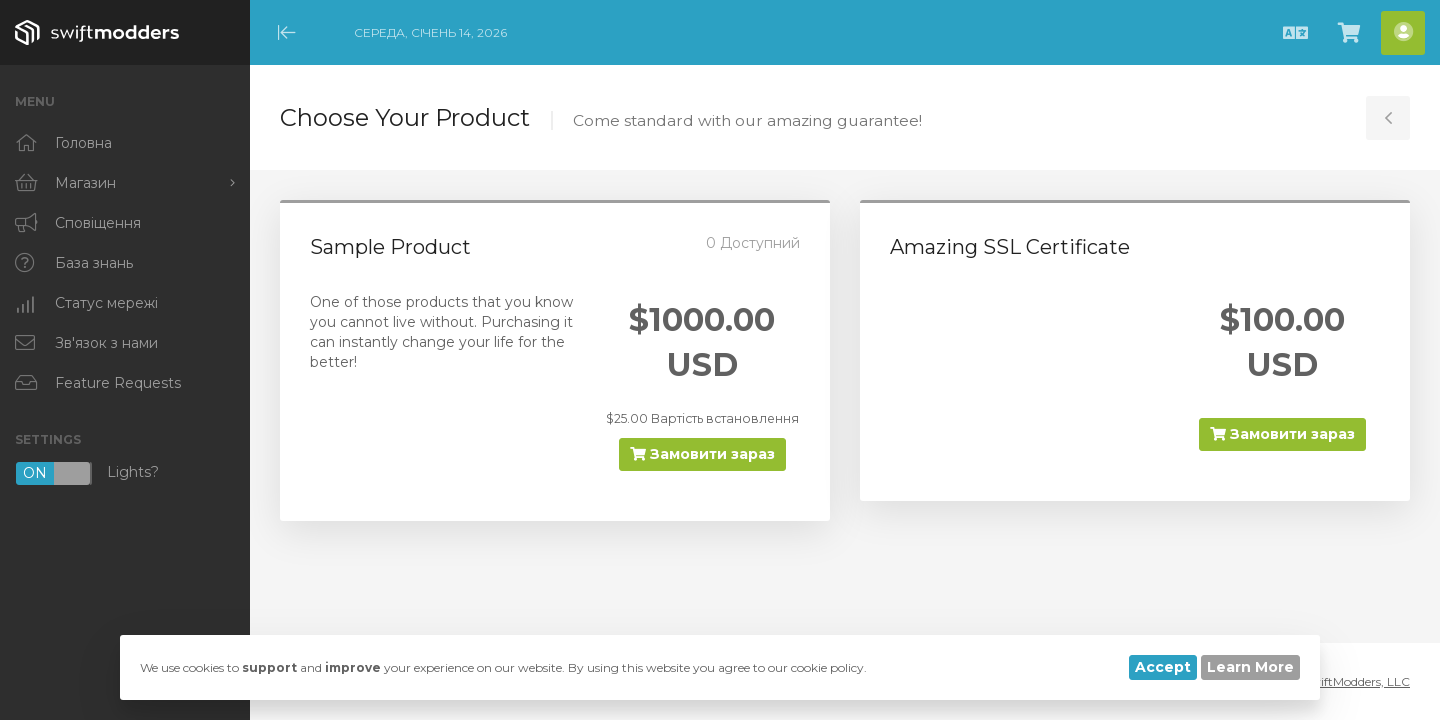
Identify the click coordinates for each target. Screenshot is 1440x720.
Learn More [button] (1250, 667)
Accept (1163, 667)
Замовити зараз (702, 454)
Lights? (87, 473)
